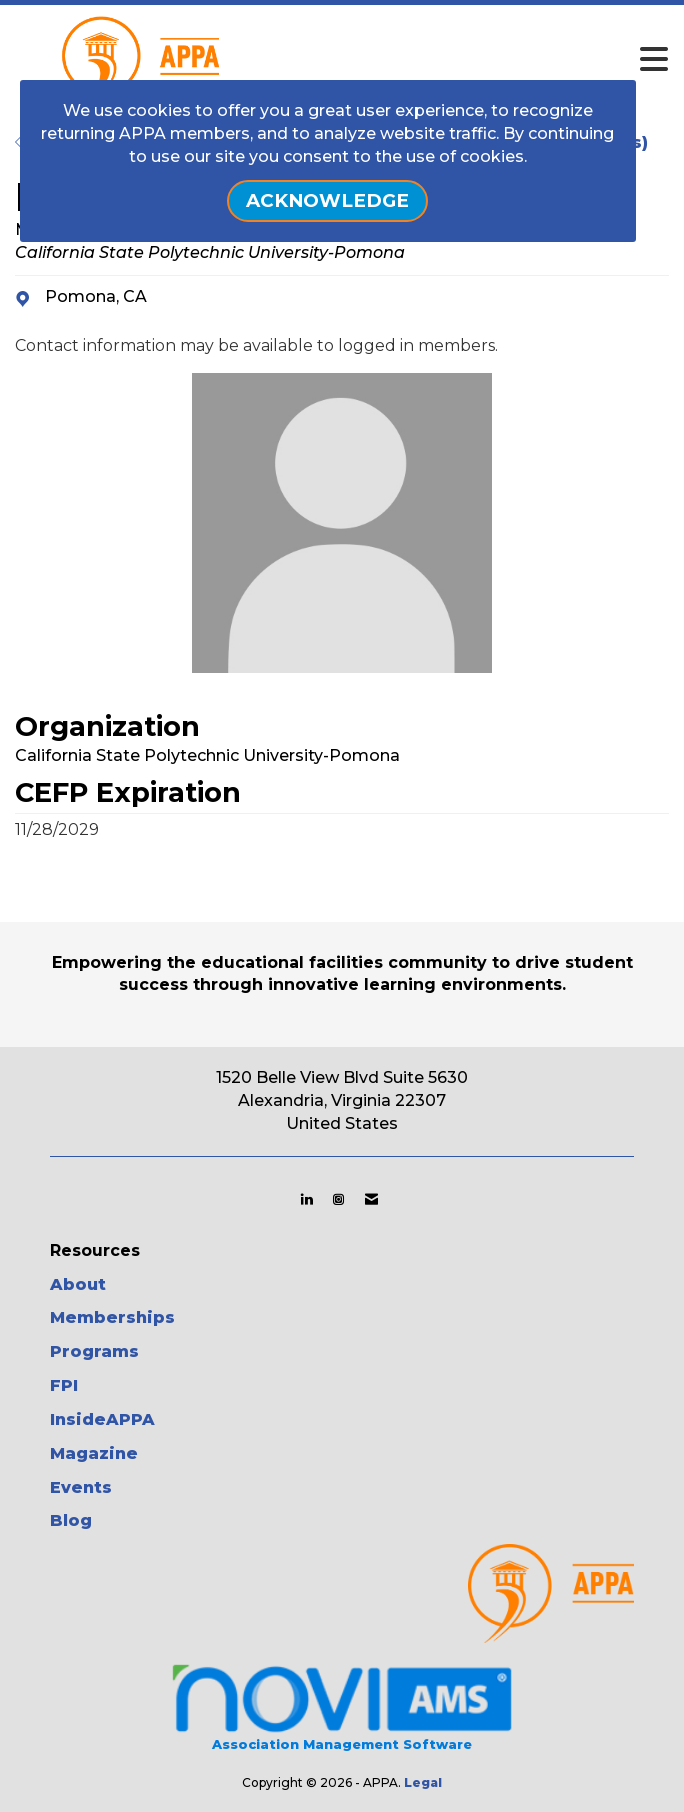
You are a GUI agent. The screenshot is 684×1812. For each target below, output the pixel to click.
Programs (94, 1351)
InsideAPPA (102, 1419)
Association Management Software (342, 1706)
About (78, 1284)
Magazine (94, 1453)
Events (81, 1487)
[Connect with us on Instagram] (338, 1199)
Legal (423, 1782)
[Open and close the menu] (395, 60)
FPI (64, 1385)
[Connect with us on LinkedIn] (306, 1199)
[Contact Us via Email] (371, 1199)
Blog (71, 1520)
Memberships (112, 1317)
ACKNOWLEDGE (327, 200)
